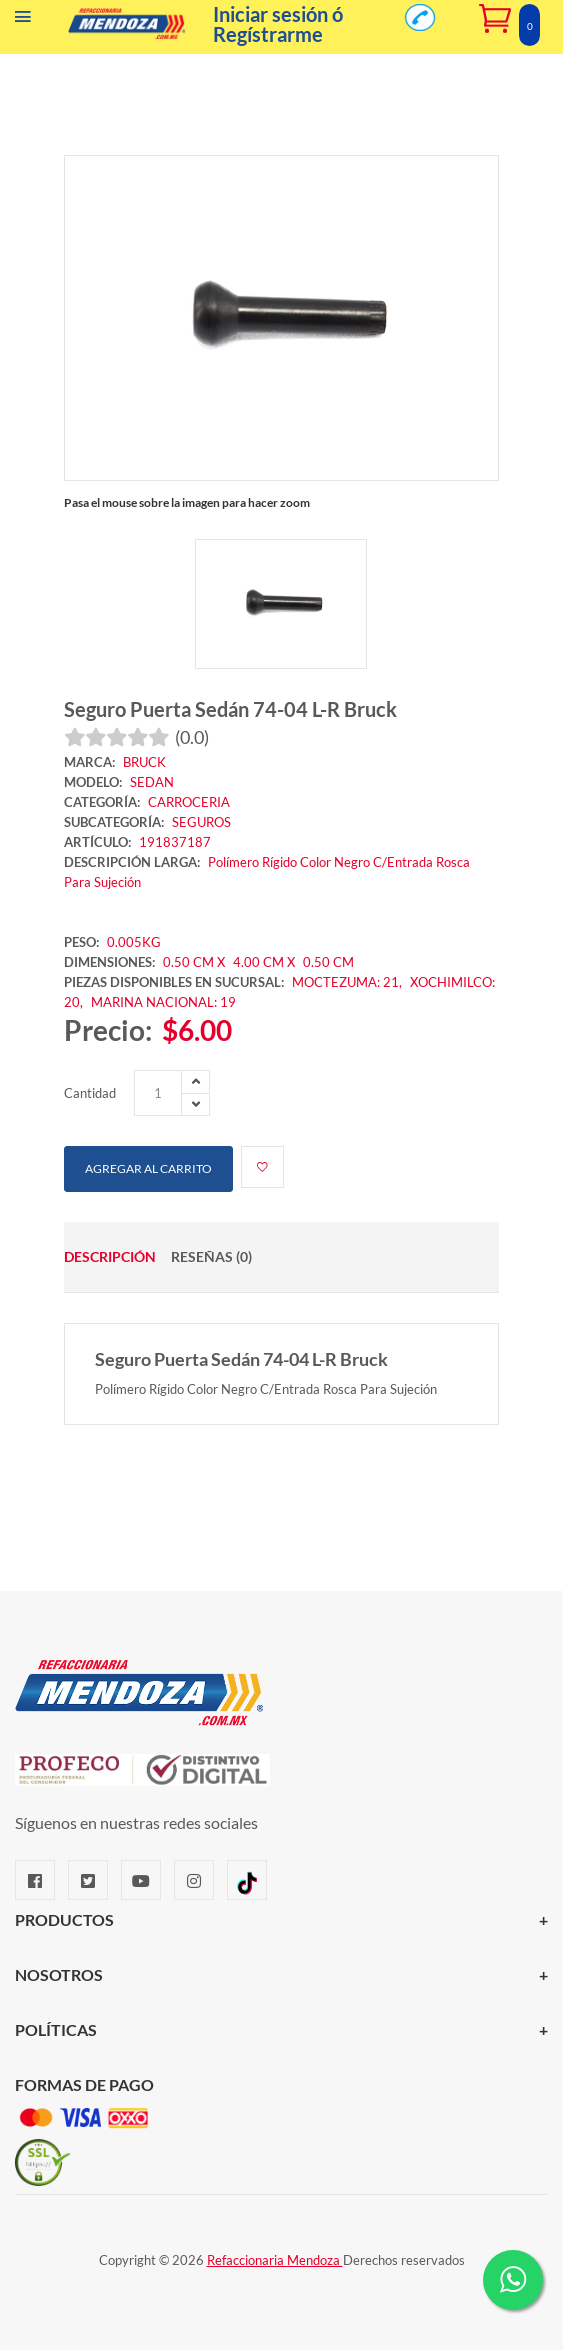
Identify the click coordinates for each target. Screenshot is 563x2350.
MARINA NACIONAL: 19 (163, 1002)
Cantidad (90, 1093)
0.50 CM (328, 962)
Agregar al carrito (148, 1168)
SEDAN (152, 782)
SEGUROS (201, 822)
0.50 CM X (194, 962)
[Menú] (23, 21)
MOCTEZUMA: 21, (348, 982)
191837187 (175, 842)
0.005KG (134, 942)
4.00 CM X (265, 962)
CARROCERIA (189, 802)
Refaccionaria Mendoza (275, 2260)
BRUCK (144, 762)
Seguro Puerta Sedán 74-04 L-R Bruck (230, 709)
